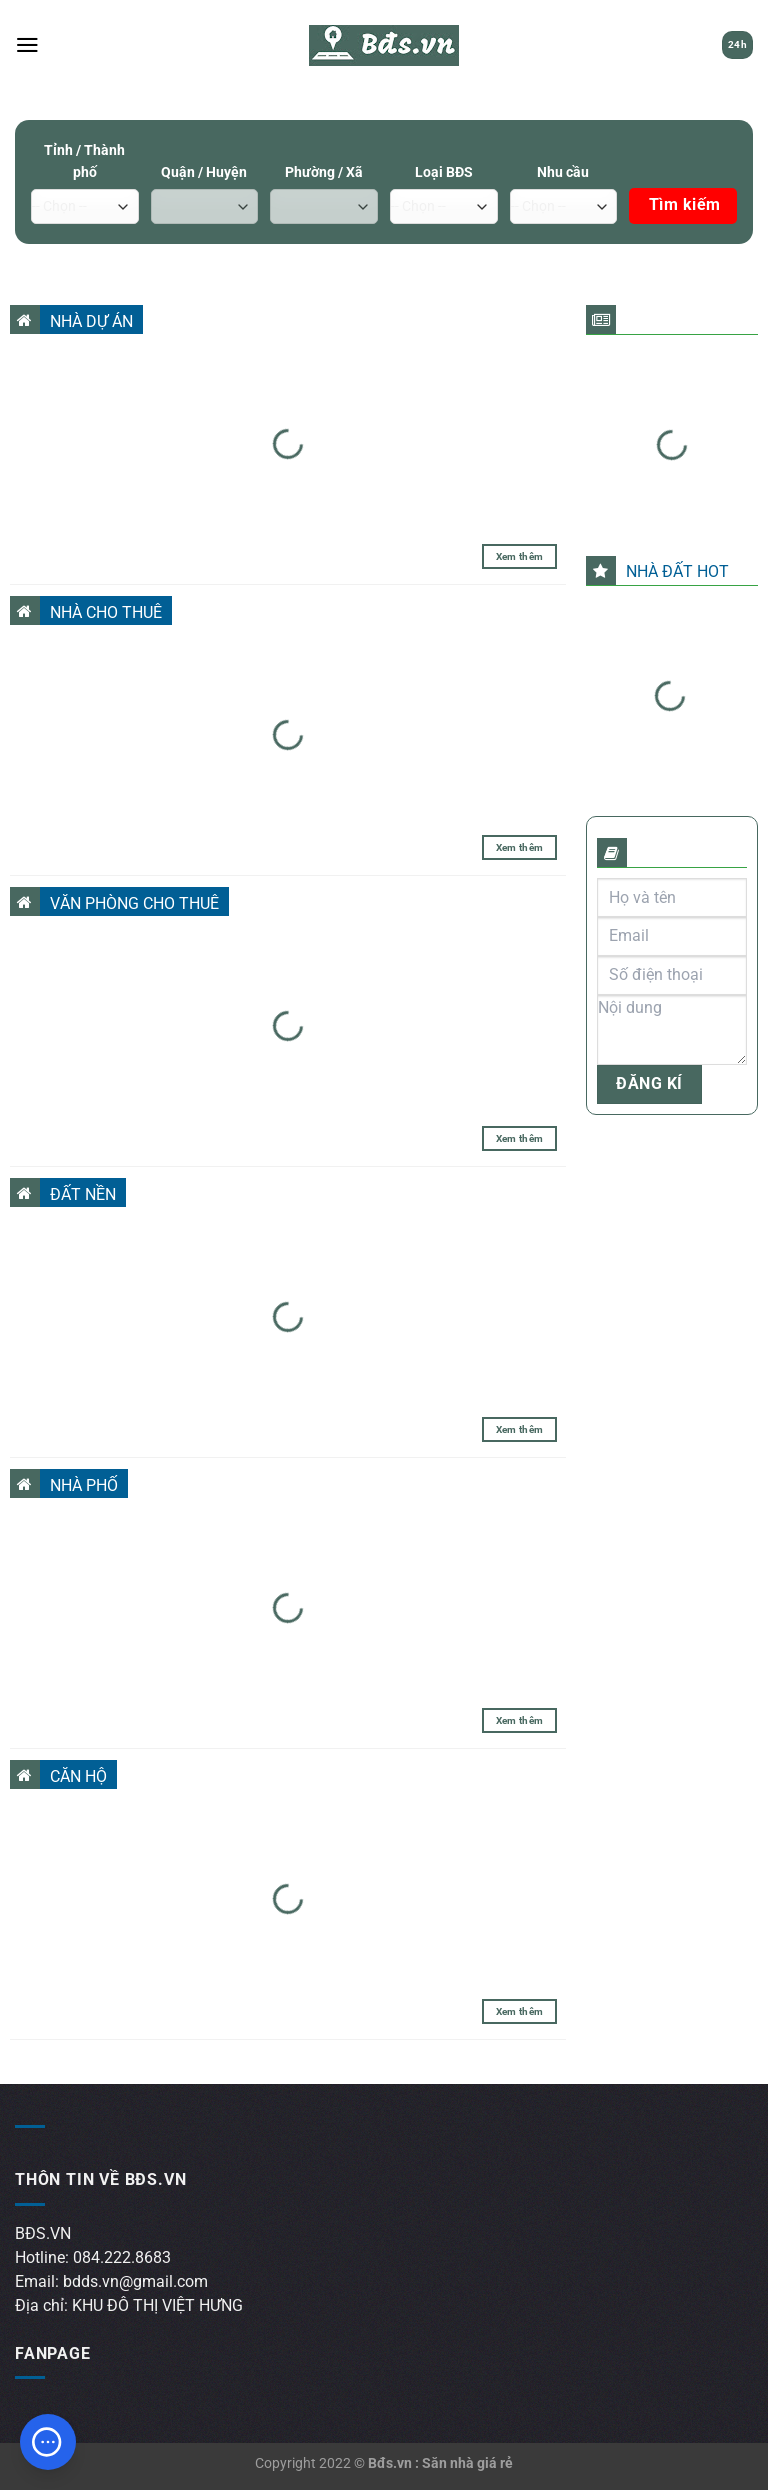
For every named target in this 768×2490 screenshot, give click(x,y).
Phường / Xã (324, 172)
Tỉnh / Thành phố (84, 161)
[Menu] (27, 45)
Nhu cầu (563, 172)
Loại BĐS (444, 172)
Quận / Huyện (204, 172)
